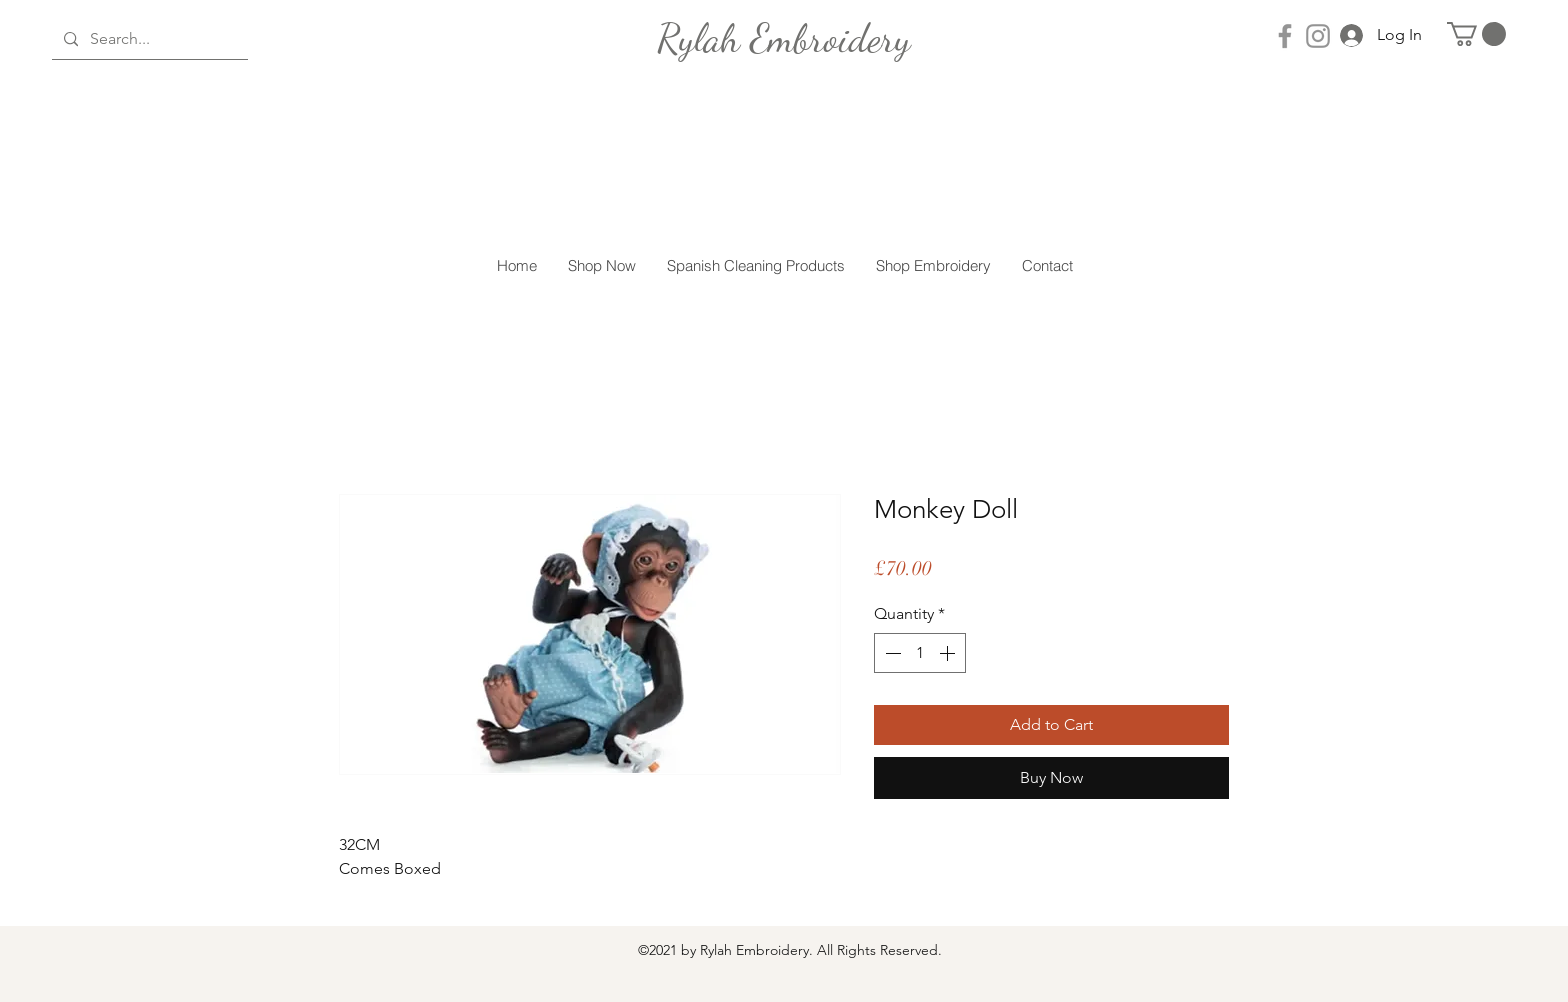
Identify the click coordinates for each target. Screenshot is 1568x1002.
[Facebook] (1285, 36)
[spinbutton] (920, 653)
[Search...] (148, 39)
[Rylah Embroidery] (784, 38)
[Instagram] (1318, 36)
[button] (1476, 34)
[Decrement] (891, 653)
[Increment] (949, 653)
